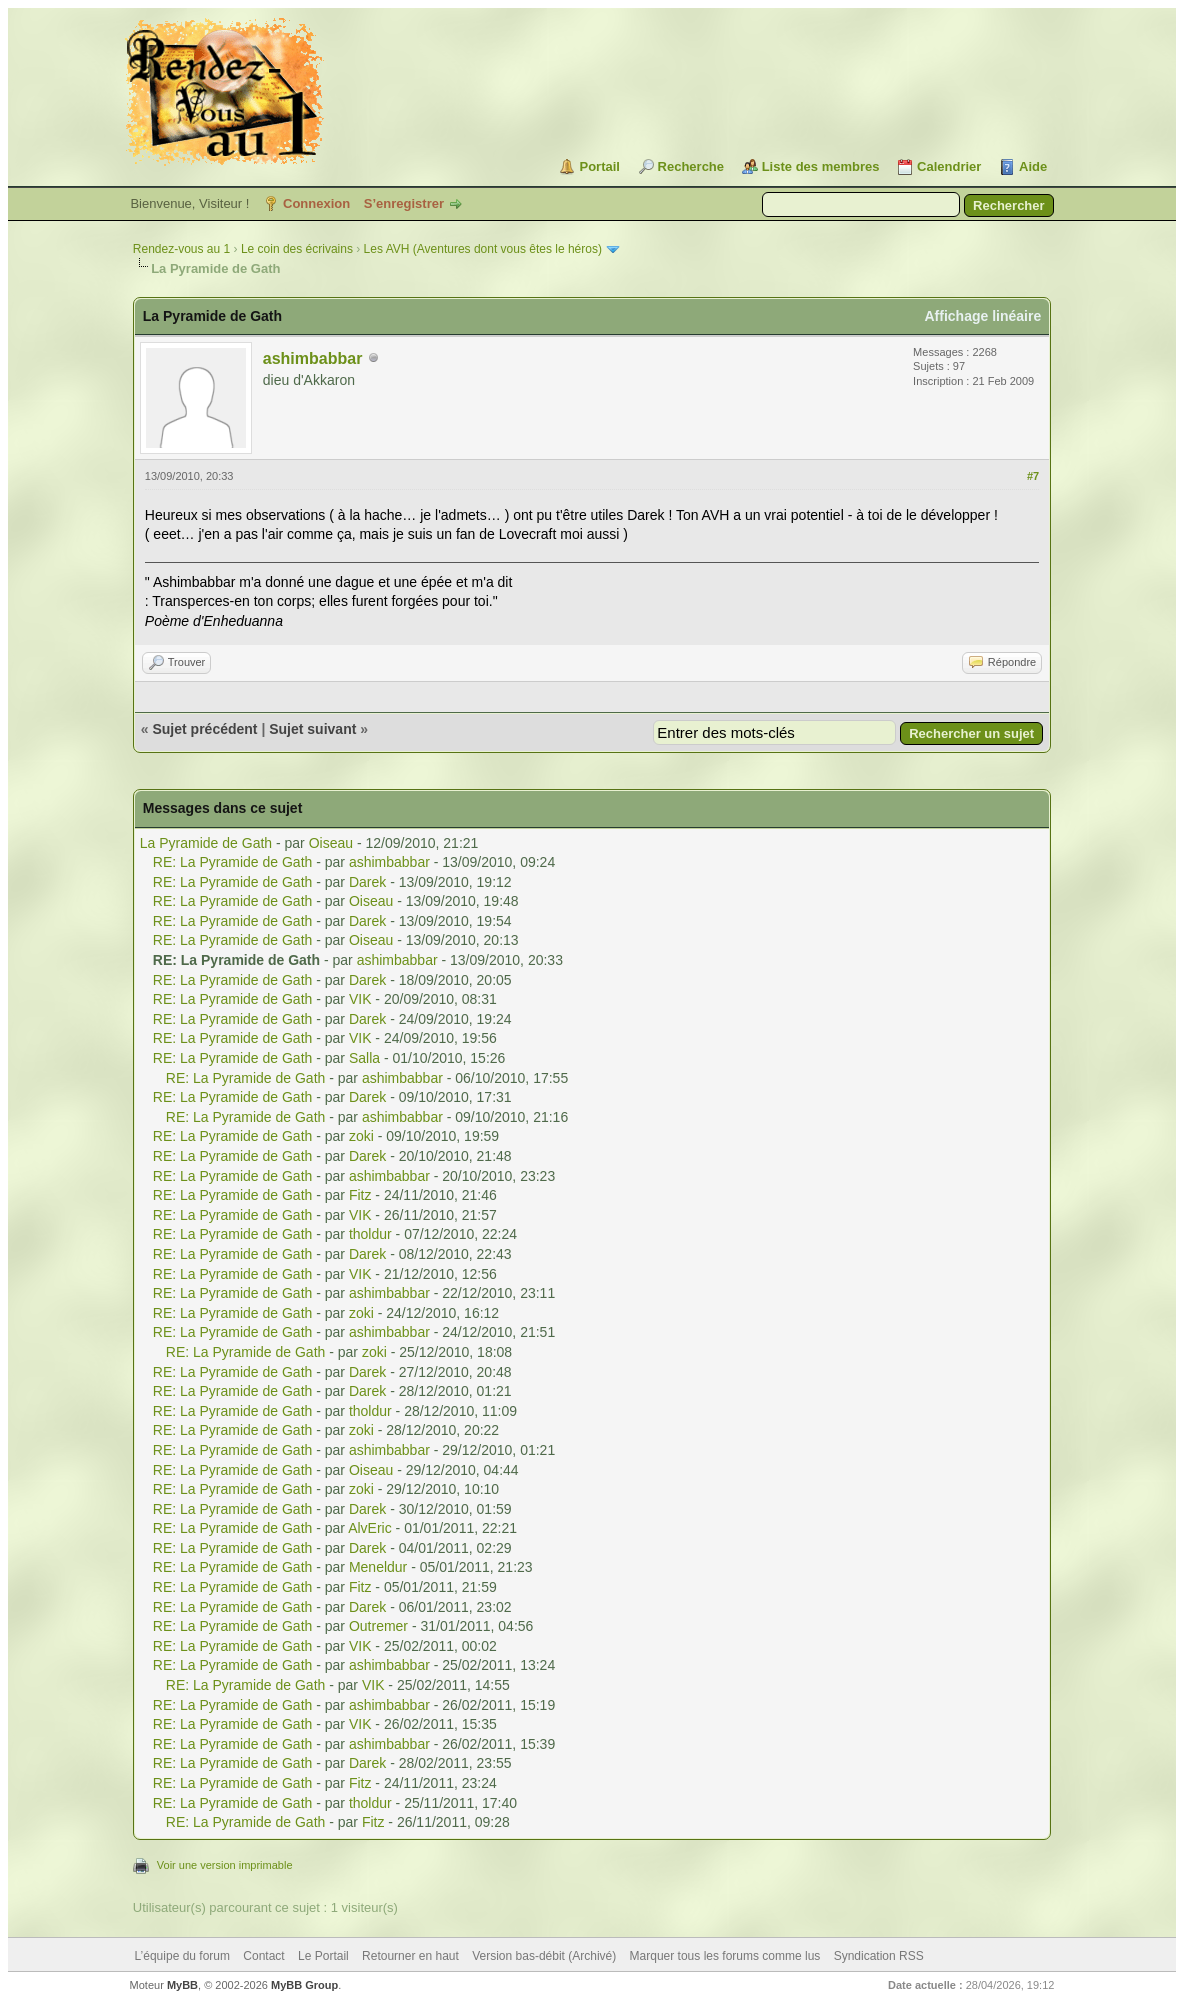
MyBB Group (304, 1985)
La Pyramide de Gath (206, 843)
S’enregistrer (404, 203)
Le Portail (323, 1956)
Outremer (378, 1626)
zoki (361, 1136)
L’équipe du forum (182, 1956)
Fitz (360, 1195)
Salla (364, 1058)
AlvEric (370, 1528)
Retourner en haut (410, 1956)
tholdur (370, 1234)
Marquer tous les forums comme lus (725, 1956)
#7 (1033, 476)
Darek (367, 882)
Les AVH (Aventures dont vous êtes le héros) (483, 249)
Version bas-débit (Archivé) (544, 1956)
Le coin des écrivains (297, 249)
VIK (360, 999)
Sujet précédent (204, 729)
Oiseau (331, 843)
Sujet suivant (312, 729)
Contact (263, 1956)
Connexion (316, 203)
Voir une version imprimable (225, 1865)
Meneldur (378, 1567)
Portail (599, 166)
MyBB (182, 1985)
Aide (1033, 166)
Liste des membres (821, 166)
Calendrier (949, 166)
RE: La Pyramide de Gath (233, 862)
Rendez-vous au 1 (181, 249)
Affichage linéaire (982, 316)
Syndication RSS (879, 1956)
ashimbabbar (313, 358)
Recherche (691, 166)
